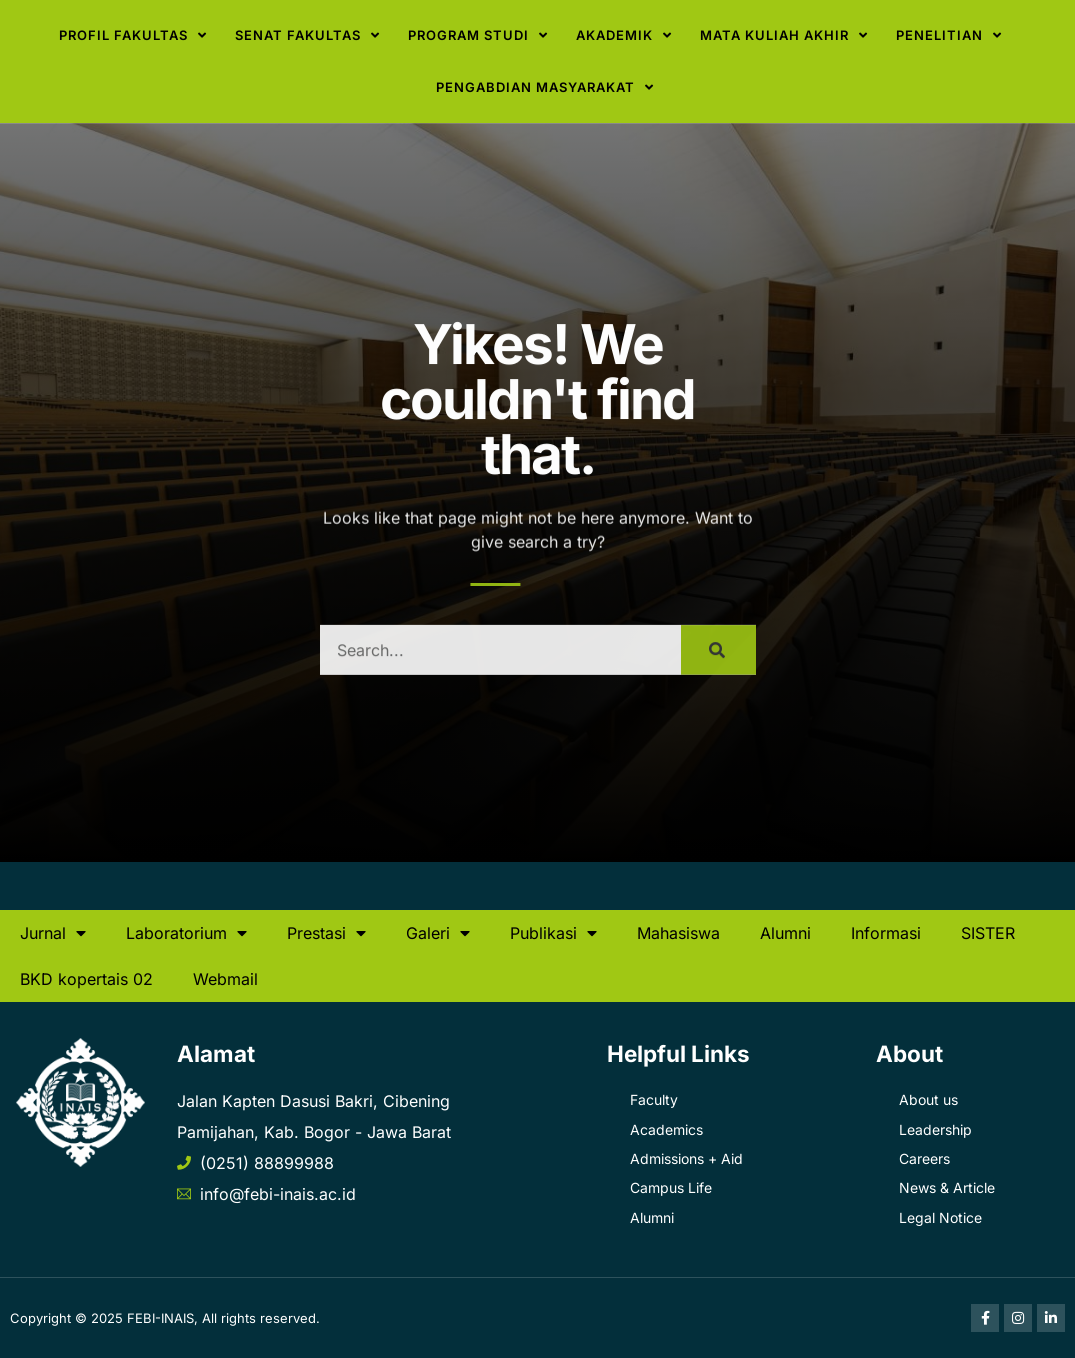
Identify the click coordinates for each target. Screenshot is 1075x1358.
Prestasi (326, 933)
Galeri (438, 933)
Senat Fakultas (307, 35)
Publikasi (553, 933)
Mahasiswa (678, 933)
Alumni (785, 933)
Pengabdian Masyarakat (545, 87)
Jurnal (53, 933)
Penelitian (949, 35)
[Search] (718, 667)
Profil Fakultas (133, 35)
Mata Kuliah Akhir (784, 35)
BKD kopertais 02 (86, 979)
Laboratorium (186, 933)
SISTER (988, 933)
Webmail (225, 979)
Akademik (624, 35)
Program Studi (478, 35)
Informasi (886, 933)
